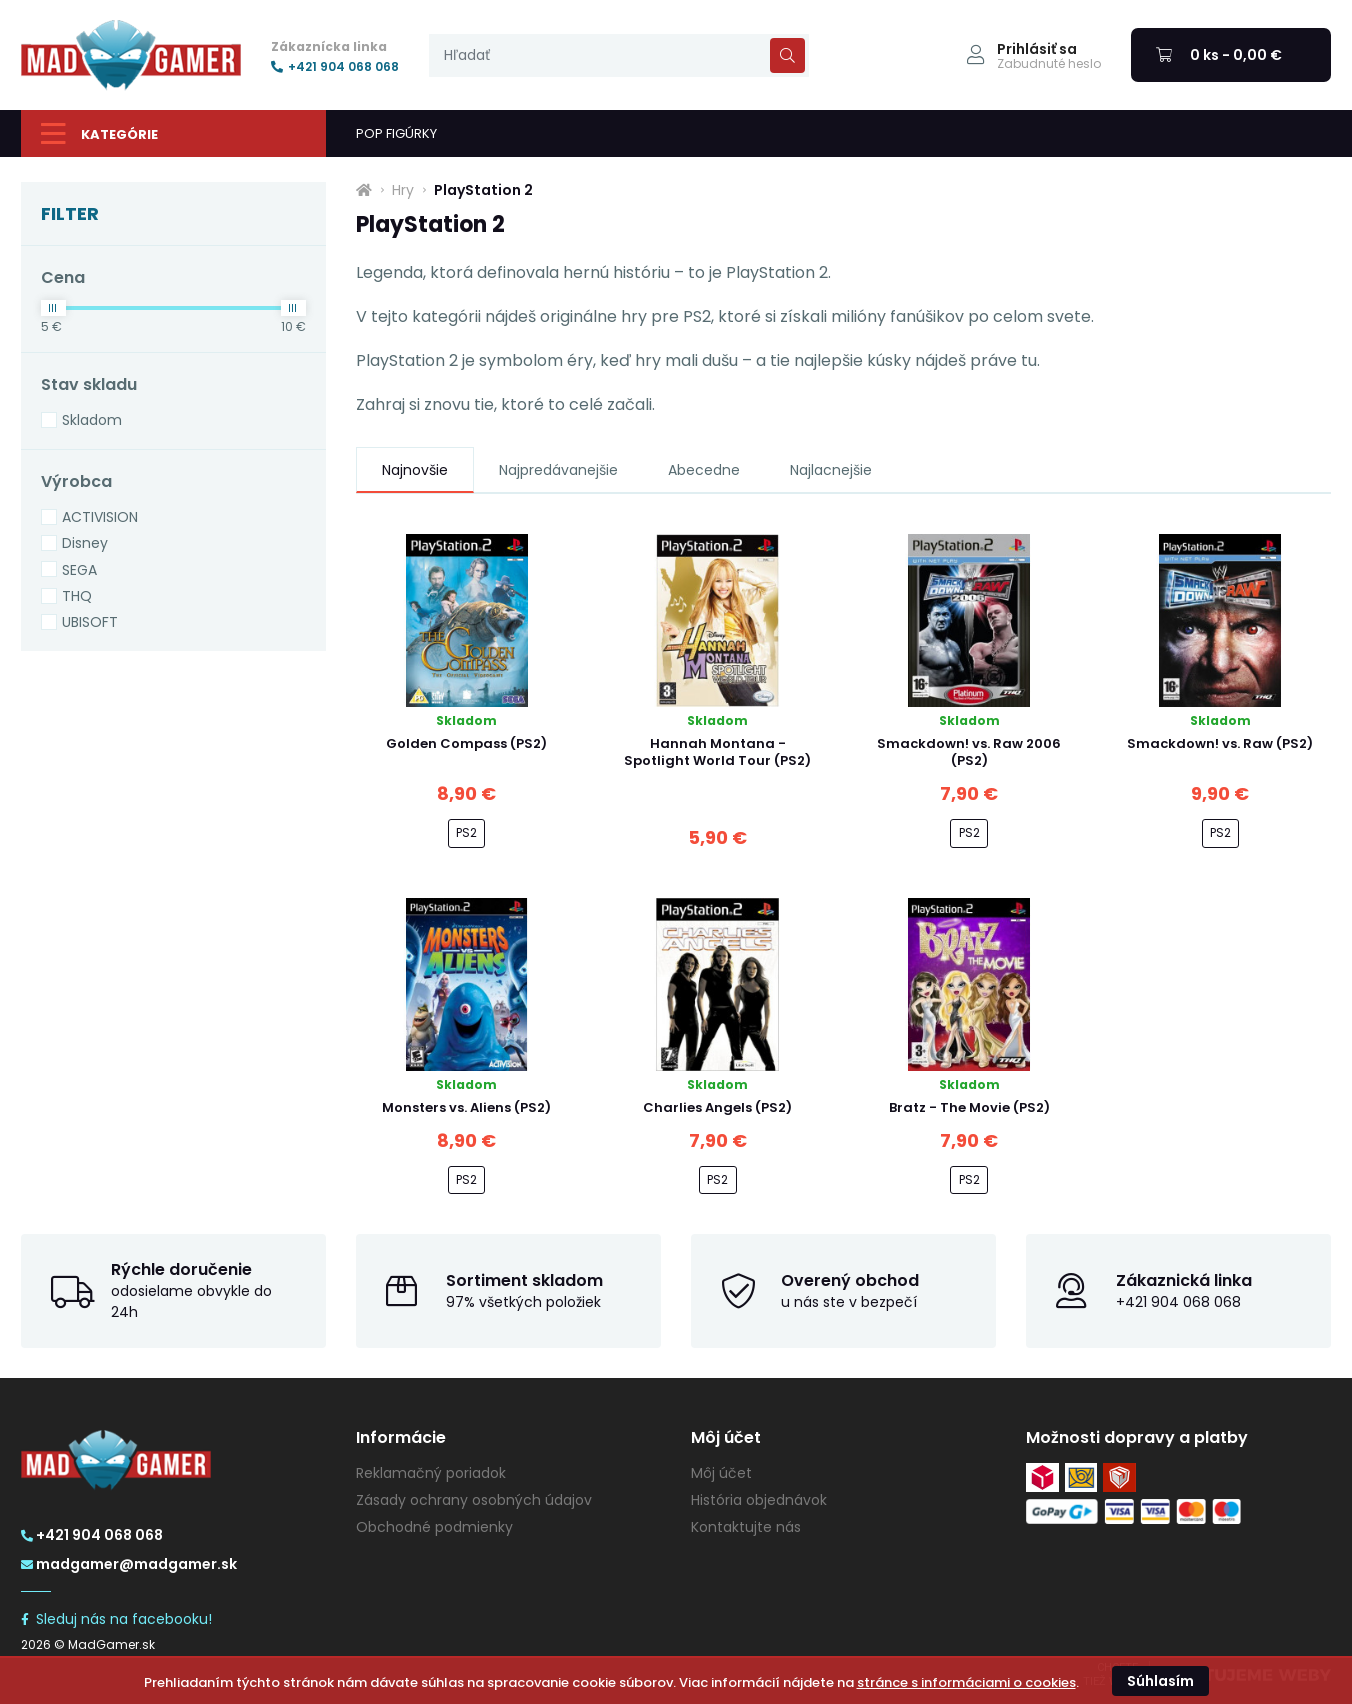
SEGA (79, 570)
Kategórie (99, 134)
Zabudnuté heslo (1049, 64)
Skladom (92, 420)
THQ (77, 596)
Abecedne (704, 470)
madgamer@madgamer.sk (129, 1564)
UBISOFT (90, 622)
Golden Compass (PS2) (466, 743)
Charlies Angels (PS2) (717, 1107)
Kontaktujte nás (746, 1527)
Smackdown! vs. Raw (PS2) (1220, 743)
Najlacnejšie (831, 470)
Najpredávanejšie (558, 470)
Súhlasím (1160, 1681)
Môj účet (721, 1473)
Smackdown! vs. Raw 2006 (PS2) (969, 752)
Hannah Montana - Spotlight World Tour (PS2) (717, 752)
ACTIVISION (100, 517)
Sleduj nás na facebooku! (116, 1619)
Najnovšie (415, 470)
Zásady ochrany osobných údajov (474, 1500)
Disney (85, 543)
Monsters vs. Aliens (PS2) (466, 1107)
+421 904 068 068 (335, 67)
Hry (403, 190)
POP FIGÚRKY (396, 133)
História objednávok (759, 1500)
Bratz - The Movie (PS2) (969, 1107)
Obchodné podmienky (434, 1527)
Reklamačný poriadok (431, 1473)
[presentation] (619, 55)
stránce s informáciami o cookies (966, 1682)
